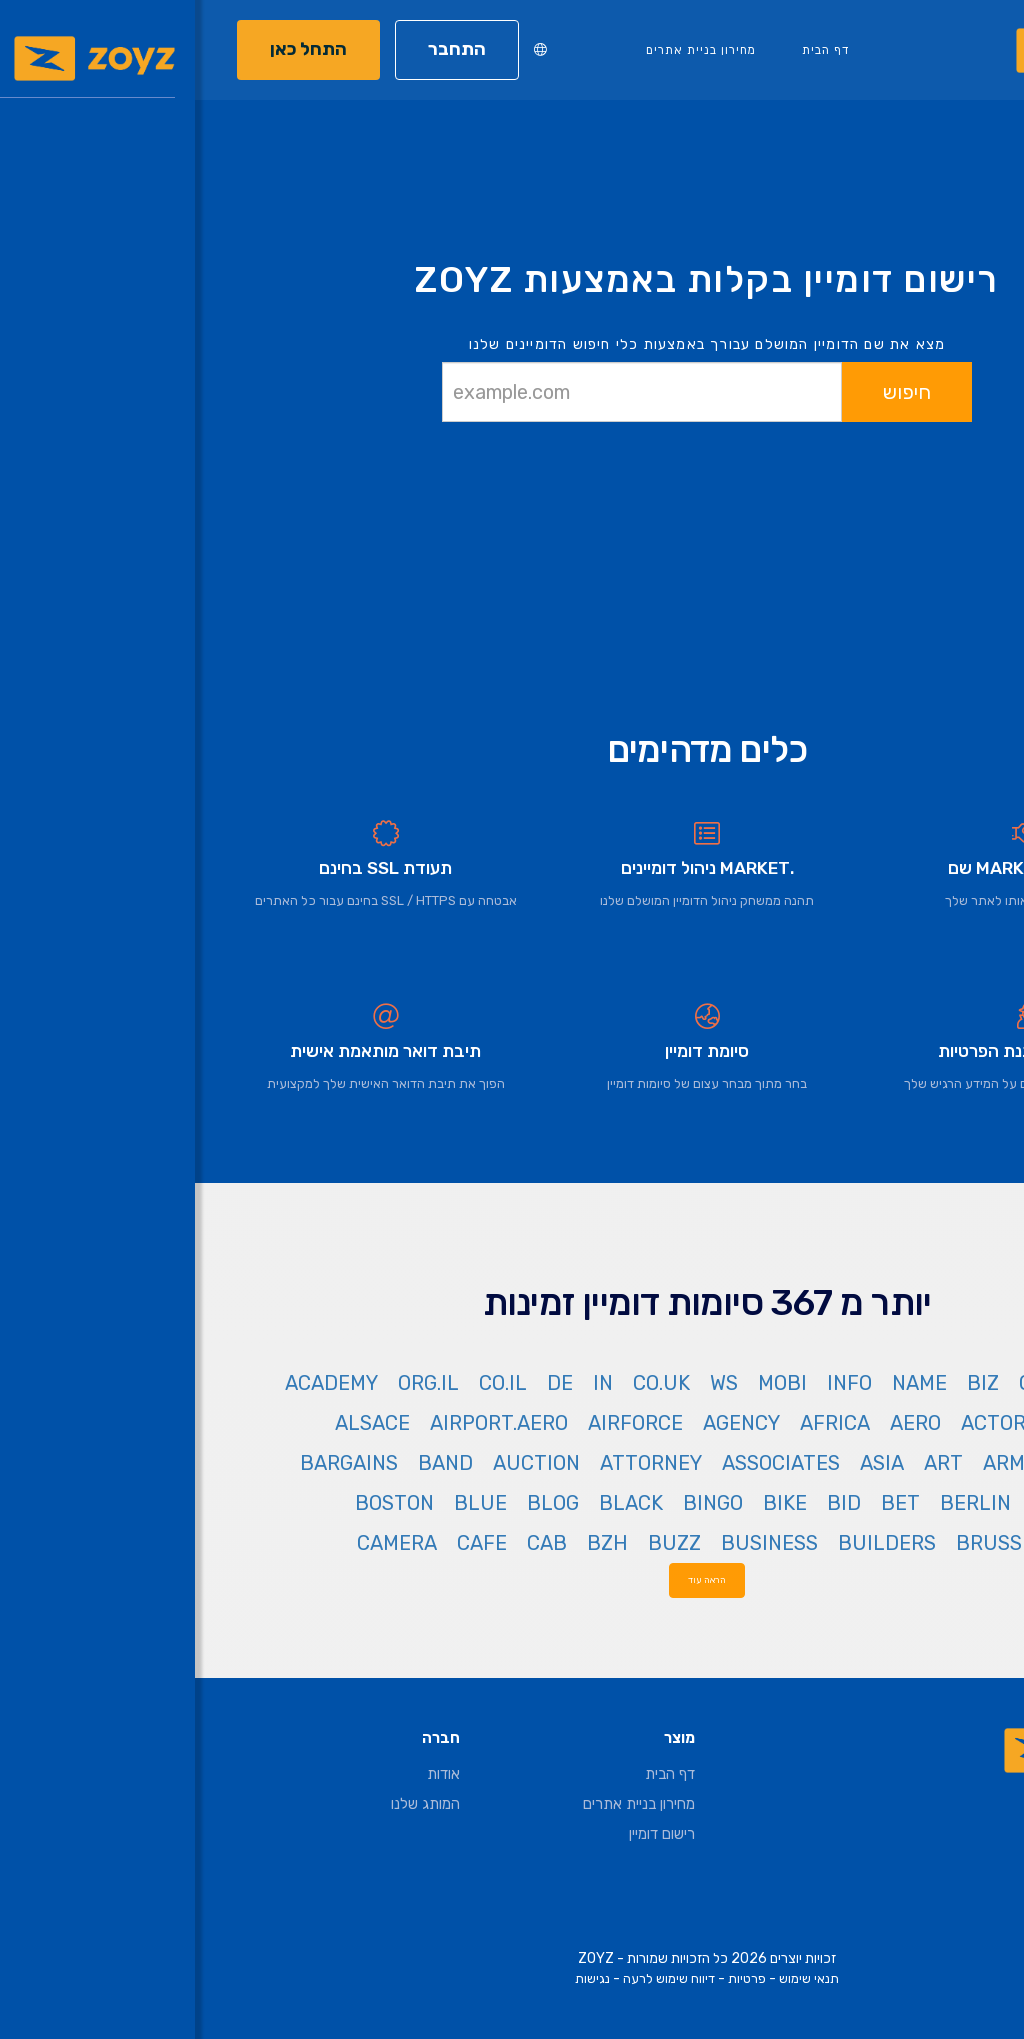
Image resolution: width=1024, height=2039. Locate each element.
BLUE (285, 1503)
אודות (248, 1774)
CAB (352, 1543)
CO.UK (466, 1383)
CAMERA (202, 1543)
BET (705, 1503)
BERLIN (780, 1503)
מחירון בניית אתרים (506, 50)
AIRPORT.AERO (304, 1423)
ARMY (815, 1463)
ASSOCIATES (586, 1463)
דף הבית (631, 50)
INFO (654, 1383)
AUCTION (341, 1463)
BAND (250, 1463)
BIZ (788, 1383)
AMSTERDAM (923, 1463)
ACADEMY (136, 1383)
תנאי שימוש (614, 1978)
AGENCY (546, 1423)
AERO (720, 1423)
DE (365, 1383)
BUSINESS (574, 1543)
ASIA (687, 1463)
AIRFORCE (440, 1423)
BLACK (436, 1503)
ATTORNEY (456, 1463)
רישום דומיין (467, 1834)
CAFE (287, 1543)
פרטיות (552, 1978)
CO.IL (308, 1383)
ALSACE (177, 1423)
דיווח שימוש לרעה (474, 1978)
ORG (843, 1383)
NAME (724, 1383)
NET (902, 1383)
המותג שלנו (230, 1804)
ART (748, 1463)
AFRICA (640, 1423)
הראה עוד (512, 1579)
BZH (412, 1543)
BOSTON (199, 1503)
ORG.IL (233, 1383)
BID (649, 1503)
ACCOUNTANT (917, 1423)
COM (963, 1383)
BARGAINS (154, 1463)
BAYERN (945, 1503)
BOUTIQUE (933, 1543)
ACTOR (798, 1423)
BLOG (358, 1503)
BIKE (590, 1503)
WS (529, 1383)
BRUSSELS (812, 1543)
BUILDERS (692, 1543)
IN (408, 1383)
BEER (861, 1503)
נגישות (397, 1978)
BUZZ (479, 1543)
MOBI (587, 1383)
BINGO (518, 1503)
